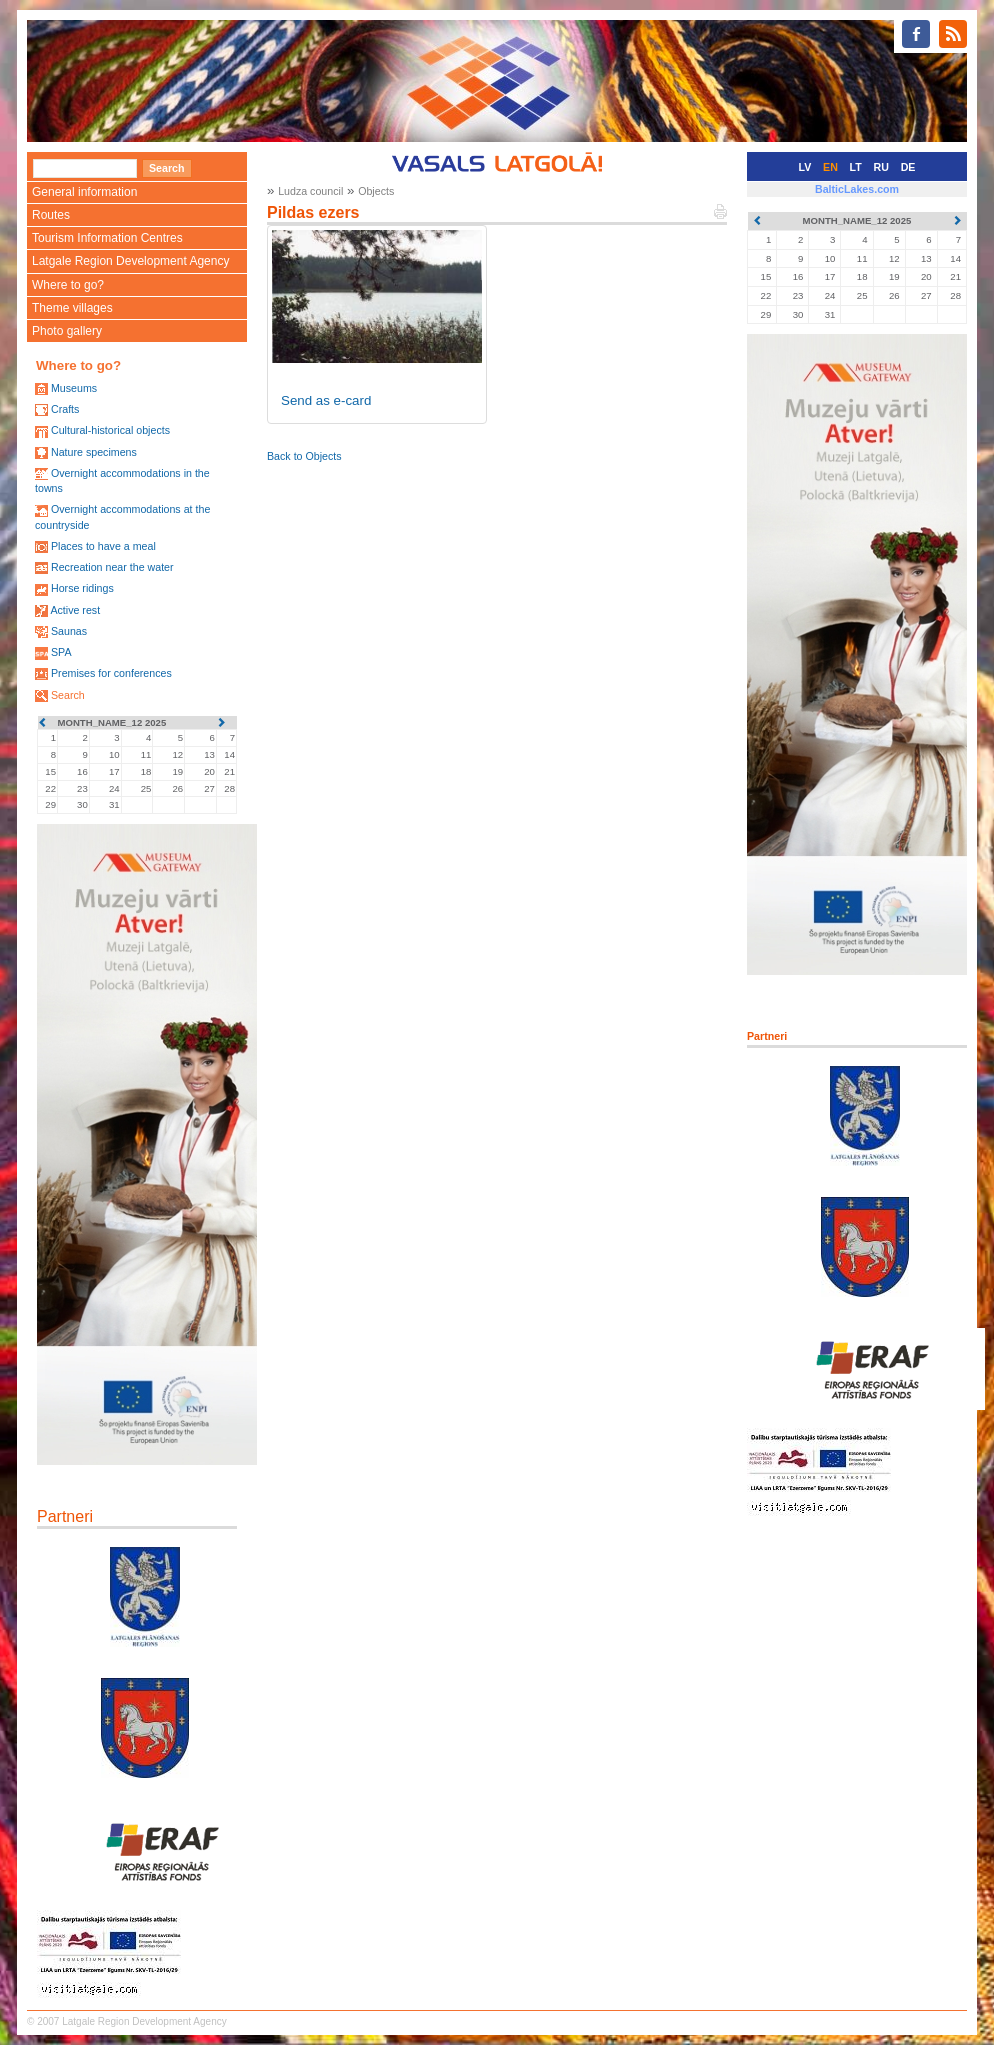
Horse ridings (82, 588)
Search (68, 695)
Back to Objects (304, 456)
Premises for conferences (111, 673)
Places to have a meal (103, 546)
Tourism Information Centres (107, 238)
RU (881, 167)
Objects (376, 191)
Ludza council (310, 191)
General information (84, 192)
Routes (51, 215)
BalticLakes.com (857, 189)
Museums (74, 388)
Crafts (65, 409)
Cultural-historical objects (110, 430)
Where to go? (68, 285)
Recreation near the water (112, 567)
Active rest (75, 610)
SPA (61, 652)
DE (908, 167)
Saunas (69, 631)
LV (805, 167)
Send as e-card (326, 400)
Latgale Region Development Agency (130, 261)
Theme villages (72, 308)
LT (856, 167)
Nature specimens (94, 452)
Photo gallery (67, 331)
